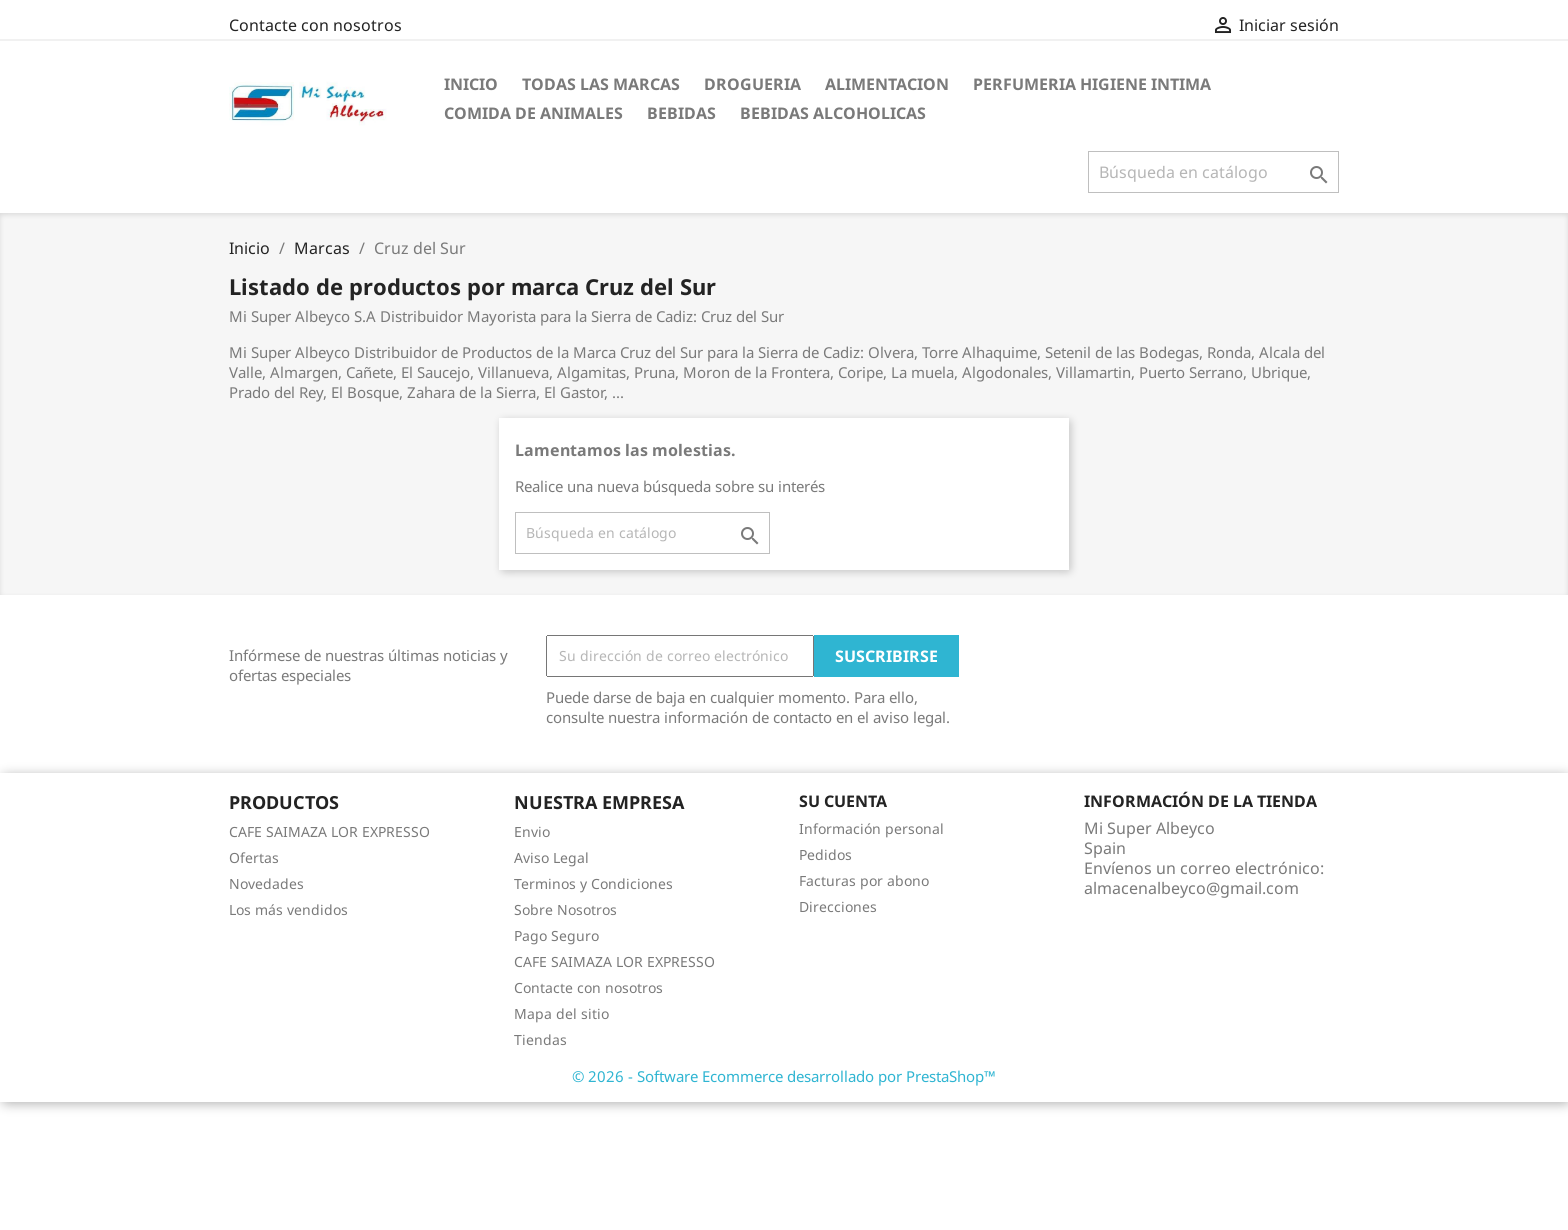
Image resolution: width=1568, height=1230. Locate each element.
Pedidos (825, 854)
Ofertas (254, 857)
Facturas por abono (864, 880)
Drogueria (752, 84)
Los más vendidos (288, 909)
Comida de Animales (533, 113)
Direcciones (838, 906)
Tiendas (540, 1039)
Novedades (266, 883)
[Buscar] (1213, 172)
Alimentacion (887, 84)
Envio (532, 831)
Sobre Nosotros (565, 909)
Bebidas (681, 113)
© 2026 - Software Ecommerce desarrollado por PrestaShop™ (784, 1076)
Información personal (871, 828)
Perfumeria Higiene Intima (1092, 84)
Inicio (471, 84)
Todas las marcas (601, 84)
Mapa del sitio (561, 1013)
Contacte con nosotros (315, 25)
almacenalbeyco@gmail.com (1191, 888)
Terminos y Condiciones (593, 883)
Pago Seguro (556, 935)
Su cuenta (843, 801)
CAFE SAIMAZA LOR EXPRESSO (329, 831)
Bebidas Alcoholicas (833, 113)
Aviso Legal (551, 857)
